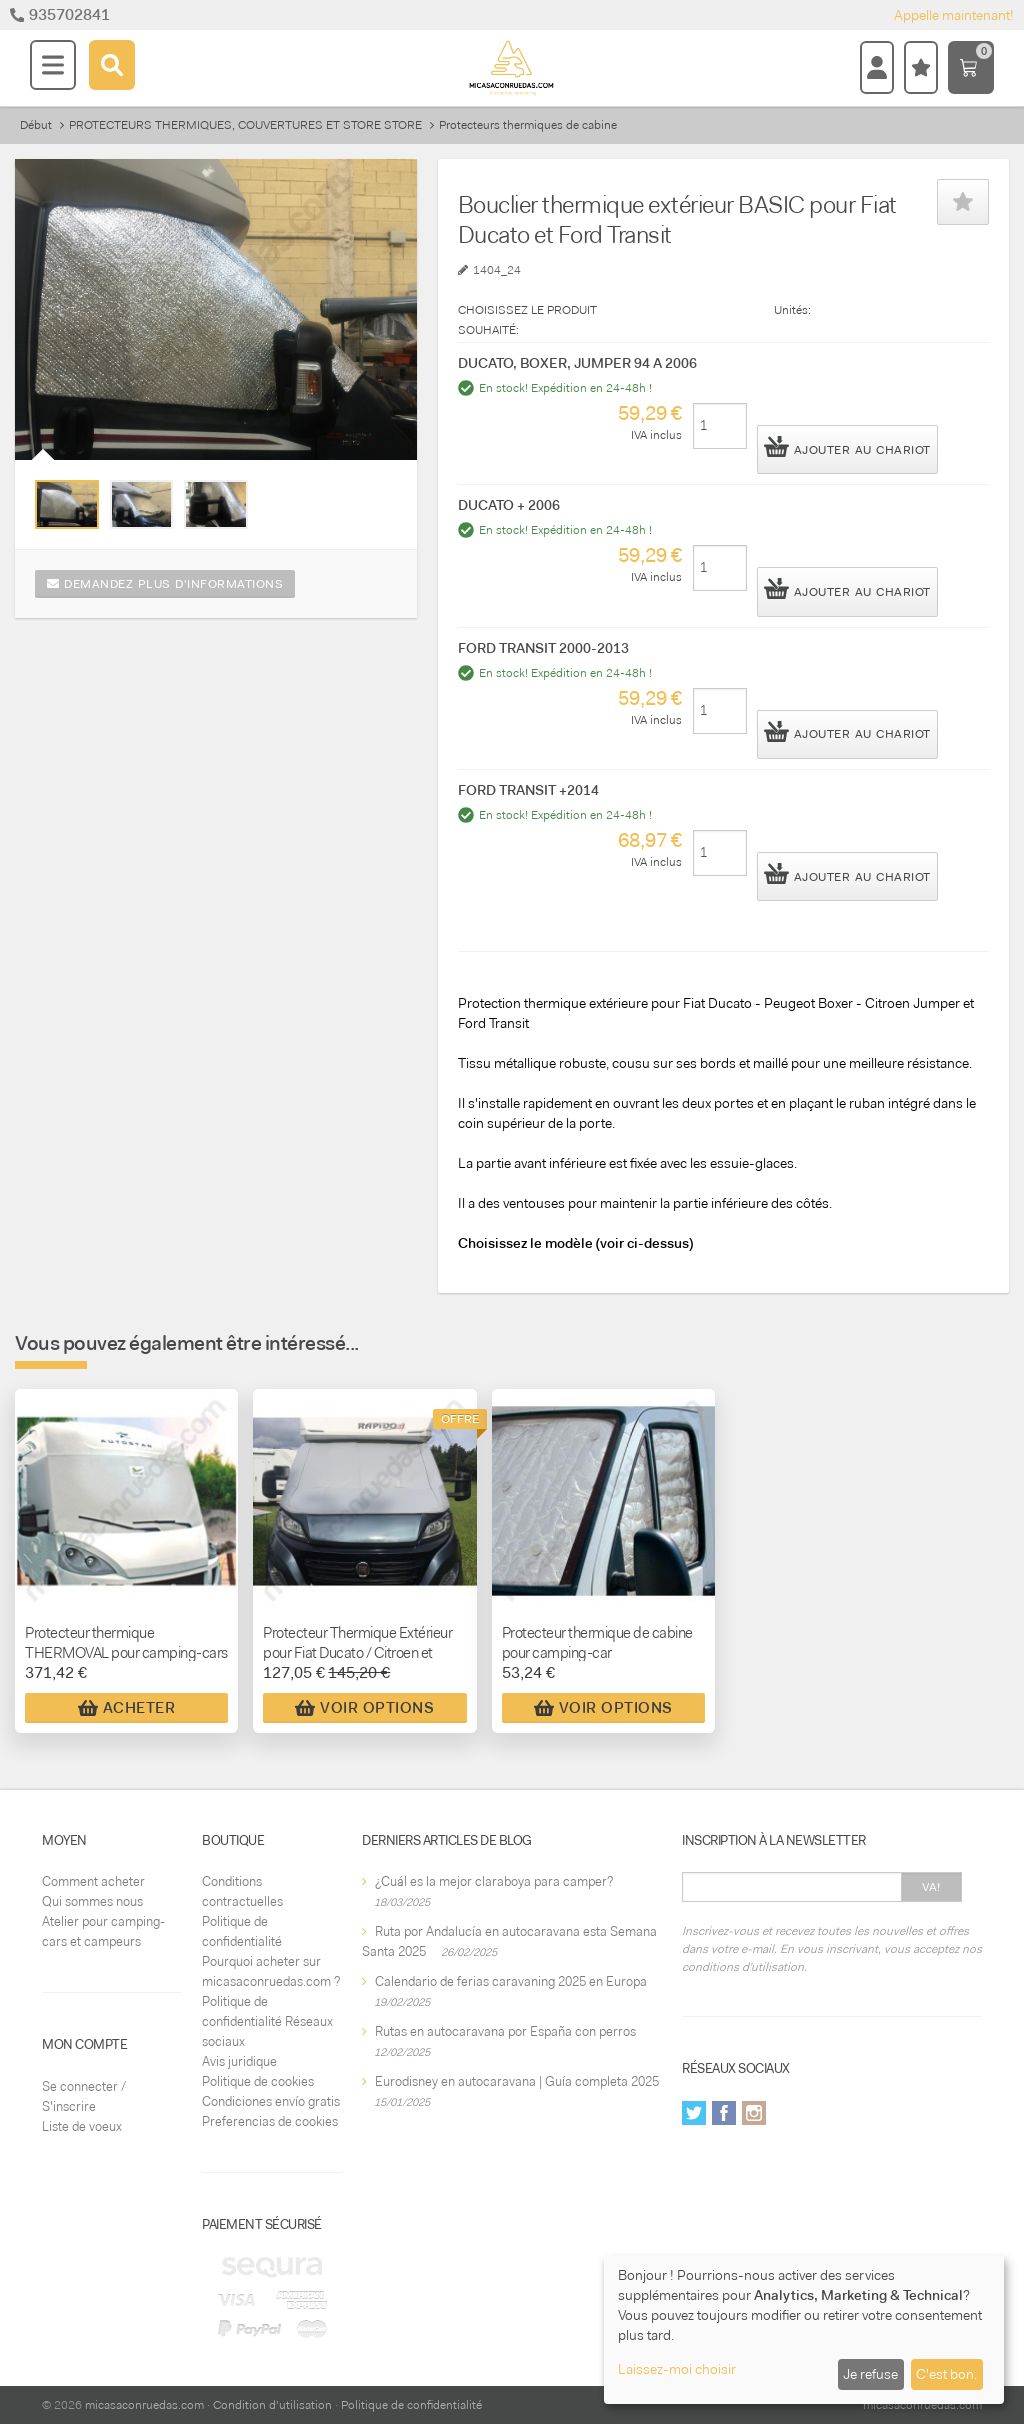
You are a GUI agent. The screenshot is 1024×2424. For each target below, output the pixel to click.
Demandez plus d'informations (165, 584)
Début (36, 125)
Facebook (724, 2113)
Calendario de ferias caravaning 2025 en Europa (511, 1981)
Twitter (694, 2113)
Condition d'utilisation (272, 2405)
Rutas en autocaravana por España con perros (505, 2031)
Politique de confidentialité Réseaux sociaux (267, 2021)
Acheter (127, 1708)
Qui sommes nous (92, 1901)
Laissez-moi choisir (677, 2369)
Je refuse (870, 2374)
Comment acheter (93, 1881)
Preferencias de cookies (270, 2121)
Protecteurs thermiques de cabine (528, 125)
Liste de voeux (82, 2126)
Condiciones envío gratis (271, 2101)
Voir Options (364, 1708)
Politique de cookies (258, 2081)
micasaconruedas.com (144, 2405)
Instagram (754, 2113)
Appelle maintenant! (954, 15)
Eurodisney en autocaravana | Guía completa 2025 (517, 2081)
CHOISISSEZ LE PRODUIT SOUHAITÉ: (527, 320)
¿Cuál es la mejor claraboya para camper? (494, 1881)
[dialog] (804, 2329)
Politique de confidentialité (411, 2405)
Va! (931, 1887)
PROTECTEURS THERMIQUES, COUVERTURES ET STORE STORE (245, 125)
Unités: (792, 310)
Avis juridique (239, 2061)
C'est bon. (946, 2374)
